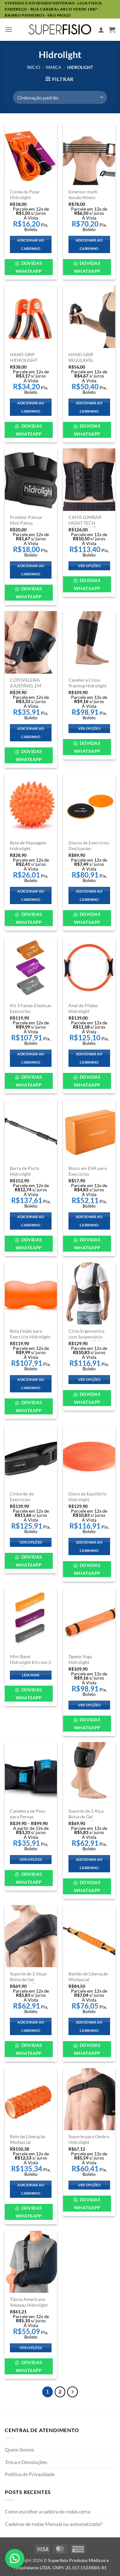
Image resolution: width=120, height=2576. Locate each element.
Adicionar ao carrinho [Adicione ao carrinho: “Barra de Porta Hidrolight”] (30, 1221)
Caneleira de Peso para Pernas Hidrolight (27, 1816)
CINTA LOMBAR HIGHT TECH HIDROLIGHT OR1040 (84, 526)
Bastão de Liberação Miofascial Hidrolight (88, 1979)
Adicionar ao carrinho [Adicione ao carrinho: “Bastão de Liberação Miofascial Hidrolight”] (89, 2026)
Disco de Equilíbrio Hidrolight (87, 1496)
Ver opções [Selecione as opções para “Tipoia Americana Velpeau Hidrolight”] (31, 2348)
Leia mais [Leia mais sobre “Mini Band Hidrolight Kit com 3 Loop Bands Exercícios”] (31, 1675)
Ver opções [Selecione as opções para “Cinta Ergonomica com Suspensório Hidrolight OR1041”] (89, 1379)
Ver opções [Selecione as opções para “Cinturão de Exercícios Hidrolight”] (31, 1542)
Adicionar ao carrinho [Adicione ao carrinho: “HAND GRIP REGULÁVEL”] (89, 407)
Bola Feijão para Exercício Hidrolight (30, 1334)
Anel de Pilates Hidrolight (83, 1008)
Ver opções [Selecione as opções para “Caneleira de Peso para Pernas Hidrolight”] (31, 1859)
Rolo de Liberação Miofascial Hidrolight (27, 2142)
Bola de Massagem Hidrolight (28, 845)
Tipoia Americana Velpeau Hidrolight (29, 2302)
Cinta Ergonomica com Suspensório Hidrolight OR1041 (87, 1337)
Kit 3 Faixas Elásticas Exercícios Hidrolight (30, 1011)
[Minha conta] (101, 30)
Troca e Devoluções (26, 2462)
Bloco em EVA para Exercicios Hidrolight (87, 1174)
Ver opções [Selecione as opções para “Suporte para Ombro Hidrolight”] (89, 2185)
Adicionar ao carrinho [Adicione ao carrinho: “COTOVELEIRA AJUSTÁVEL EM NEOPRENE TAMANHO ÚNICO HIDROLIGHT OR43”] (30, 732)
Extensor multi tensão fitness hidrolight (83, 197)
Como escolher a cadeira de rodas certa (47, 2511)
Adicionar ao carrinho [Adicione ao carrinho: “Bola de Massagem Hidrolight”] (30, 895)
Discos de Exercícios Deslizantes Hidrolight (88, 848)
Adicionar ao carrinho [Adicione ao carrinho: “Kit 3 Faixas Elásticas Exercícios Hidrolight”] (30, 1058)
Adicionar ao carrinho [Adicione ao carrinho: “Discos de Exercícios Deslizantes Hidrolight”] (89, 895)
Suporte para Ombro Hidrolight (88, 2139)
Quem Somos (19, 2449)
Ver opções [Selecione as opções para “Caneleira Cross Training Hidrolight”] (89, 728)
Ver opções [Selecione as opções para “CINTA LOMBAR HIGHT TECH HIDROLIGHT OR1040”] (89, 566)
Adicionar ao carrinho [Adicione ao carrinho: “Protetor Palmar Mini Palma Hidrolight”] (30, 570)
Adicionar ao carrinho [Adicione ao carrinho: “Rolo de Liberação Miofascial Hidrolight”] (30, 2189)
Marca (53, 67)
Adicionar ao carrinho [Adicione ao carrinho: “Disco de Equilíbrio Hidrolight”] (89, 1546)
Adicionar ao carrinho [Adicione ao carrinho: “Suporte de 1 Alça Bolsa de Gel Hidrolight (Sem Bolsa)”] (89, 1863)
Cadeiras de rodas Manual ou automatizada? (53, 2524)
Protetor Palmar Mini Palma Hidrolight (26, 523)
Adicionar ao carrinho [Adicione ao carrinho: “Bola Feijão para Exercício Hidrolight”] (30, 1383)
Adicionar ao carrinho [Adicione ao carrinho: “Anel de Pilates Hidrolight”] (89, 1058)
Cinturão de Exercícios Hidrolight (22, 1499)
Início (33, 67)
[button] (8, 29)
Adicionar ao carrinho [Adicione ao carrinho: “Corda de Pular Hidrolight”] (30, 244)
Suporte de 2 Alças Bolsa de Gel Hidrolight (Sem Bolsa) (28, 1982)
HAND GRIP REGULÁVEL (80, 357)
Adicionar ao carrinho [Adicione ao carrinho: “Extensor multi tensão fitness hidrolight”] (89, 244)
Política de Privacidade (30, 2474)
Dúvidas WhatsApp (29, 267)
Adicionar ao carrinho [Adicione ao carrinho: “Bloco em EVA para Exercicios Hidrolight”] (89, 1221)
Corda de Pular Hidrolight (25, 194)
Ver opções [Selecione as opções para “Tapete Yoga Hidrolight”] (89, 1705)
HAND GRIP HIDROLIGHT (23, 357)
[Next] (72, 2391)
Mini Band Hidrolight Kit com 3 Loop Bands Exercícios (30, 1665)
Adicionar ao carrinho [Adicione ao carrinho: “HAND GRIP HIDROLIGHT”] (30, 407)
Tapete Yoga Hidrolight (80, 1659)
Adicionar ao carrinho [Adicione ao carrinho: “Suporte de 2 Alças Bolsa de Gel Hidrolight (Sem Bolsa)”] (30, 2026)
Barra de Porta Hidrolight (24, 1171)
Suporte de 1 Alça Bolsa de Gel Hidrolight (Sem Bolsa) (85, 1819)
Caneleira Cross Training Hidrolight (87, 683)
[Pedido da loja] (60, 97)
